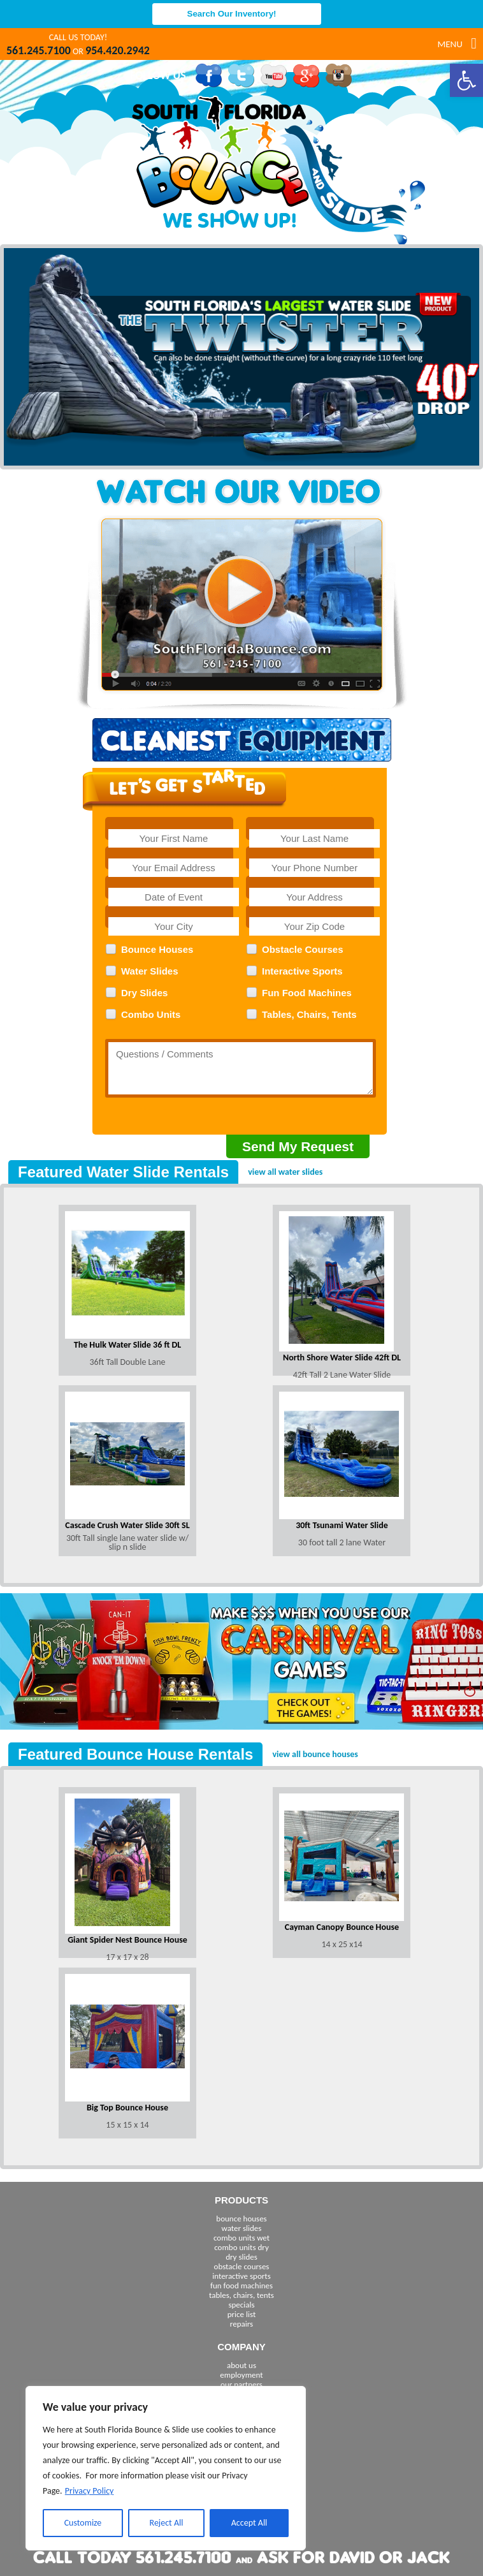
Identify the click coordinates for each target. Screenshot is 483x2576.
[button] (466, 80)
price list (241, 2314)
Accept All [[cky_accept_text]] (249, 2522)
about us (241, 2365)
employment (241, 2375)
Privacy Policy (89, 2490)
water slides (242, 2228)
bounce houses (241, 2218)
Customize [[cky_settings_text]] (83, 2522)
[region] (165, 2468)
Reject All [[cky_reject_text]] (167, 2522)
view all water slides (285, 1172)
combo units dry (241, 2247)
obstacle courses (242, 2266)
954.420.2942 (117, 50)
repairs (241, 2324)
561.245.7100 (38, 50)
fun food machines (241, 2285)
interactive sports (241, 2276)
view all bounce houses (315, 1754)
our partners (241, 2384)
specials (241, 2304)
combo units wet (241, 2237)
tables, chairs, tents (241, 2295)
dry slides (241, 2257)
